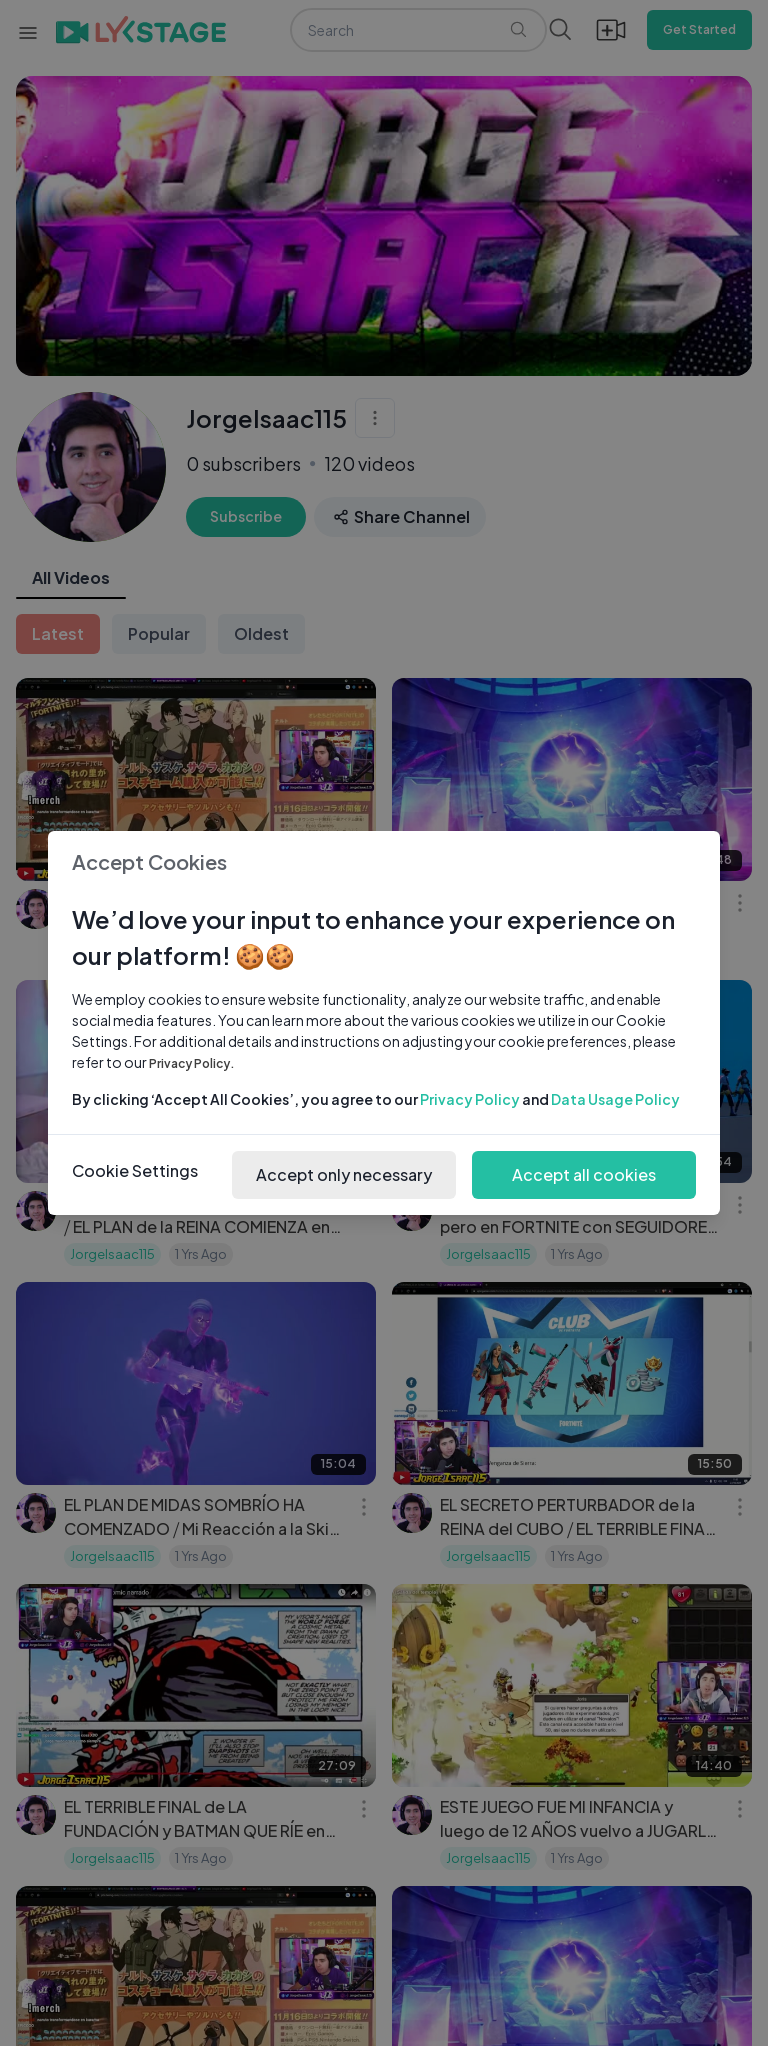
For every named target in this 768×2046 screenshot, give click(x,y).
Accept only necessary (344, 1174)
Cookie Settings (135, 1170)
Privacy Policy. (192, 1063)
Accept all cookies (584, 1174)
